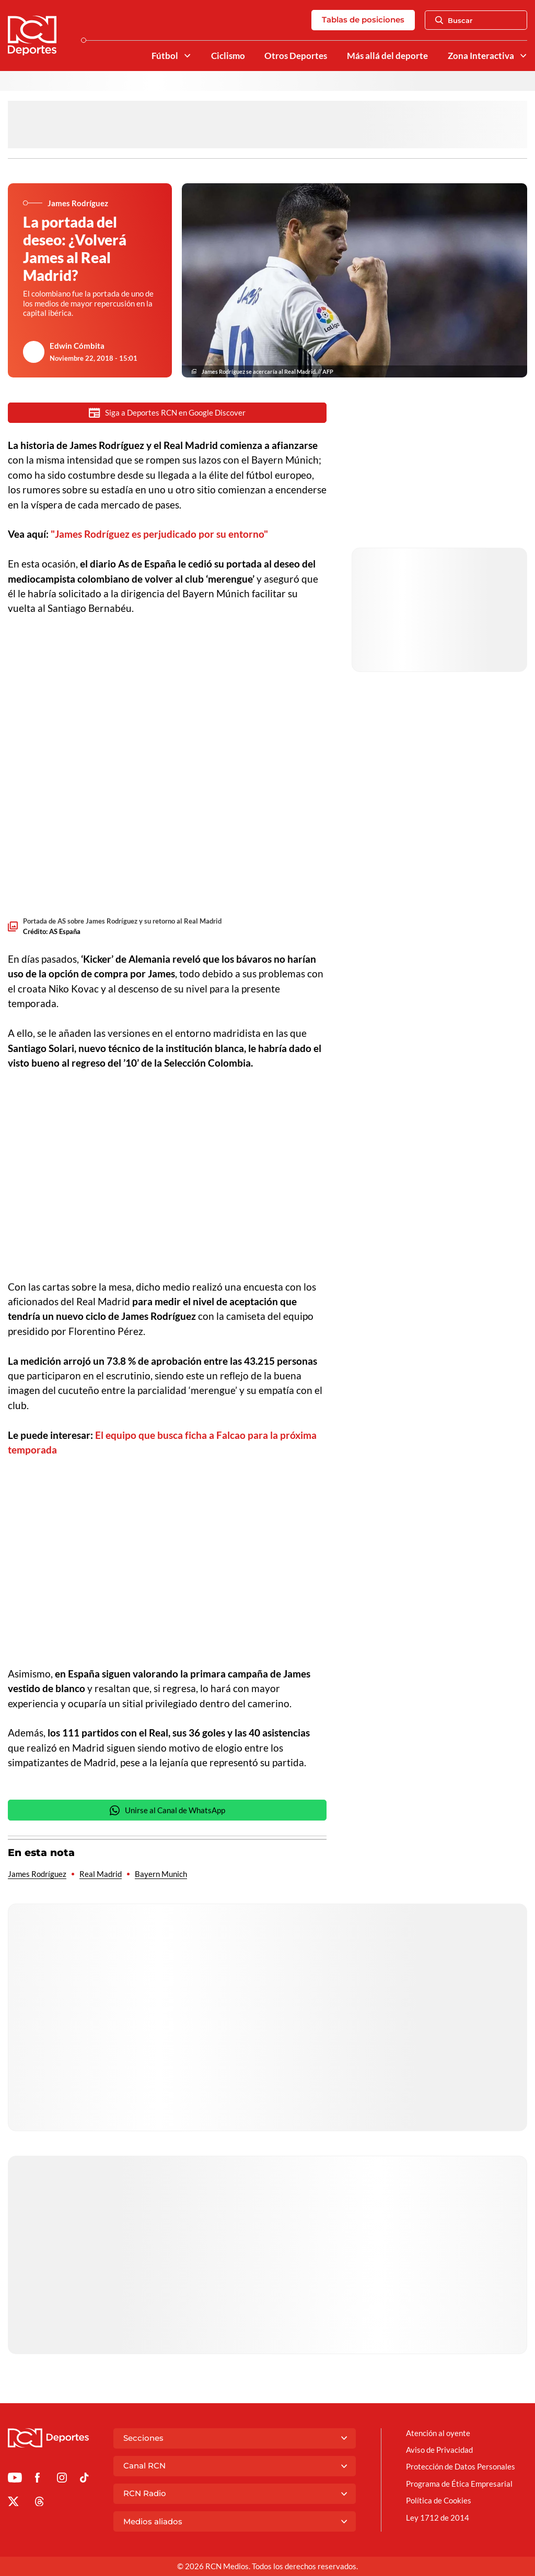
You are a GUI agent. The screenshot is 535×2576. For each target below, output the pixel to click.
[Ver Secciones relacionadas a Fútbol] (187, 55)
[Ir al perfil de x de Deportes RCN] (13, 2503)
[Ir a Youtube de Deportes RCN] (15, 2479)
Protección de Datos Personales (460, 2466)
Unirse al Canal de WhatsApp (167, 1810)
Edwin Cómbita (77, 345)
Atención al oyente (438, 2433)
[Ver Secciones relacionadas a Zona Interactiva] (523, 55)
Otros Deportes (295, 56)
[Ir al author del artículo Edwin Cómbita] (34, 352)
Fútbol (165, 56)
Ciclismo (228, 56)
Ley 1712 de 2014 (437, 2517)
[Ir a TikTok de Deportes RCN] (84, 2479)
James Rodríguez (37, 1873)
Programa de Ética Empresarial (459, 2483)
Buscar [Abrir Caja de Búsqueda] (454, 20)
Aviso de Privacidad (439, 2449)
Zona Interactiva (481, 56)
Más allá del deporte (387, 56)
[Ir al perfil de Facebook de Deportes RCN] (37, 2479)
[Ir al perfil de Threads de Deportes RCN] (39, 2503)
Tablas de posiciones (363, 20)
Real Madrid (100, 1873)
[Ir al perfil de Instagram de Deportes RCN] (62, 2479)
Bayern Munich (161, 1873)
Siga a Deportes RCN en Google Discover (167, 413)
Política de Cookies (438, 2500)
